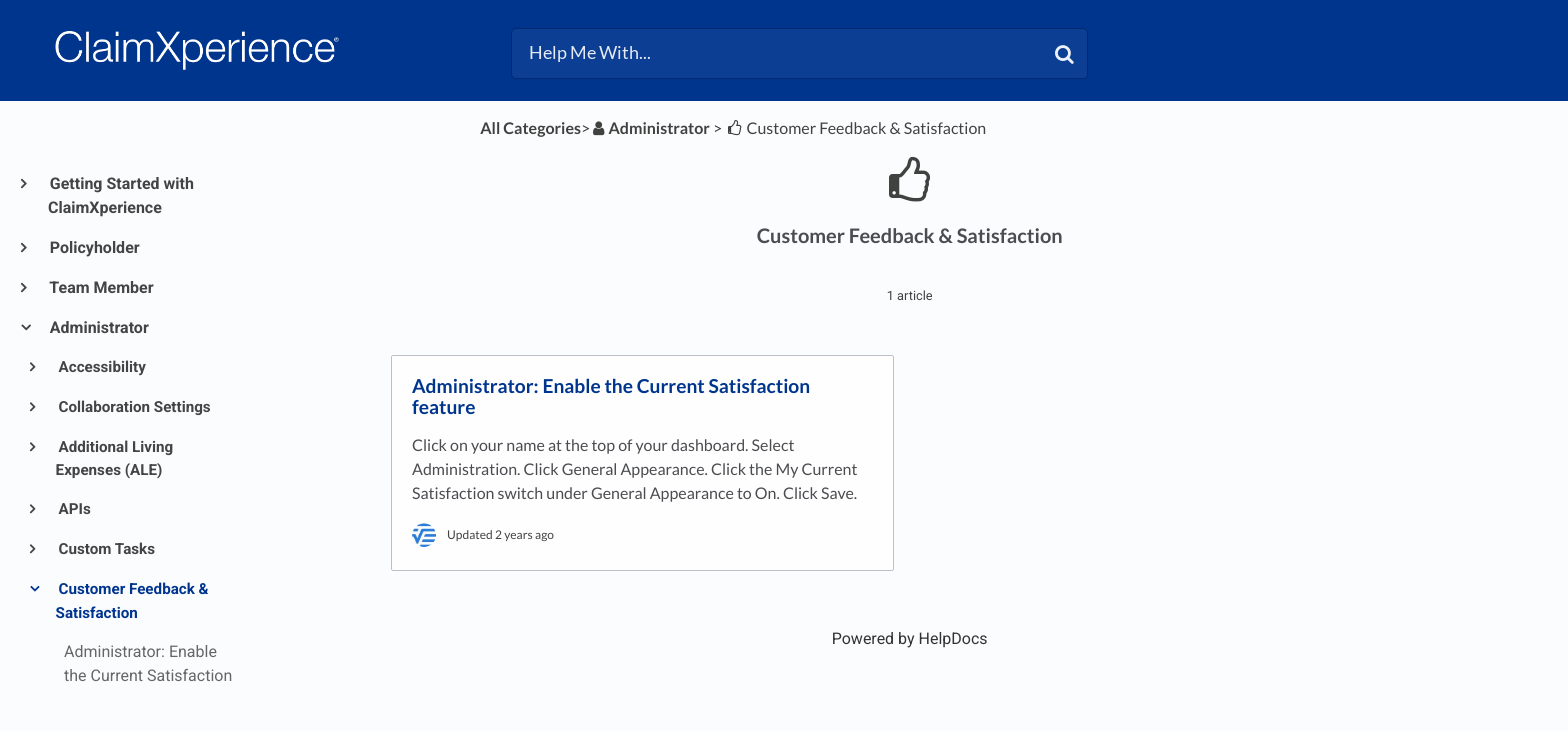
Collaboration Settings (133, 407)
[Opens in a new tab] (910, 638)
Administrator (98, 327)
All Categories (530, 128)
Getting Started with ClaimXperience (121, 195)
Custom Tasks (105, 549)
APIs (73, 509)
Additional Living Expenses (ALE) (115, 459)
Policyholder (94, 247)
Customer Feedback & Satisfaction (132, 601)
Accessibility (101, 367)
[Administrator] (650, 128)
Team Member (101, 287)
